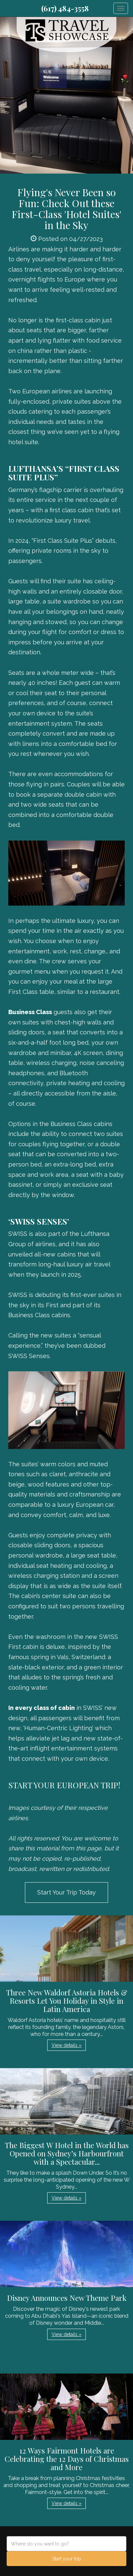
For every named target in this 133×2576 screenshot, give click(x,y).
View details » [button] (66, 2045)
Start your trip (66, 2558)
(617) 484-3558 (65, 8)
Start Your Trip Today (66, 1892)
